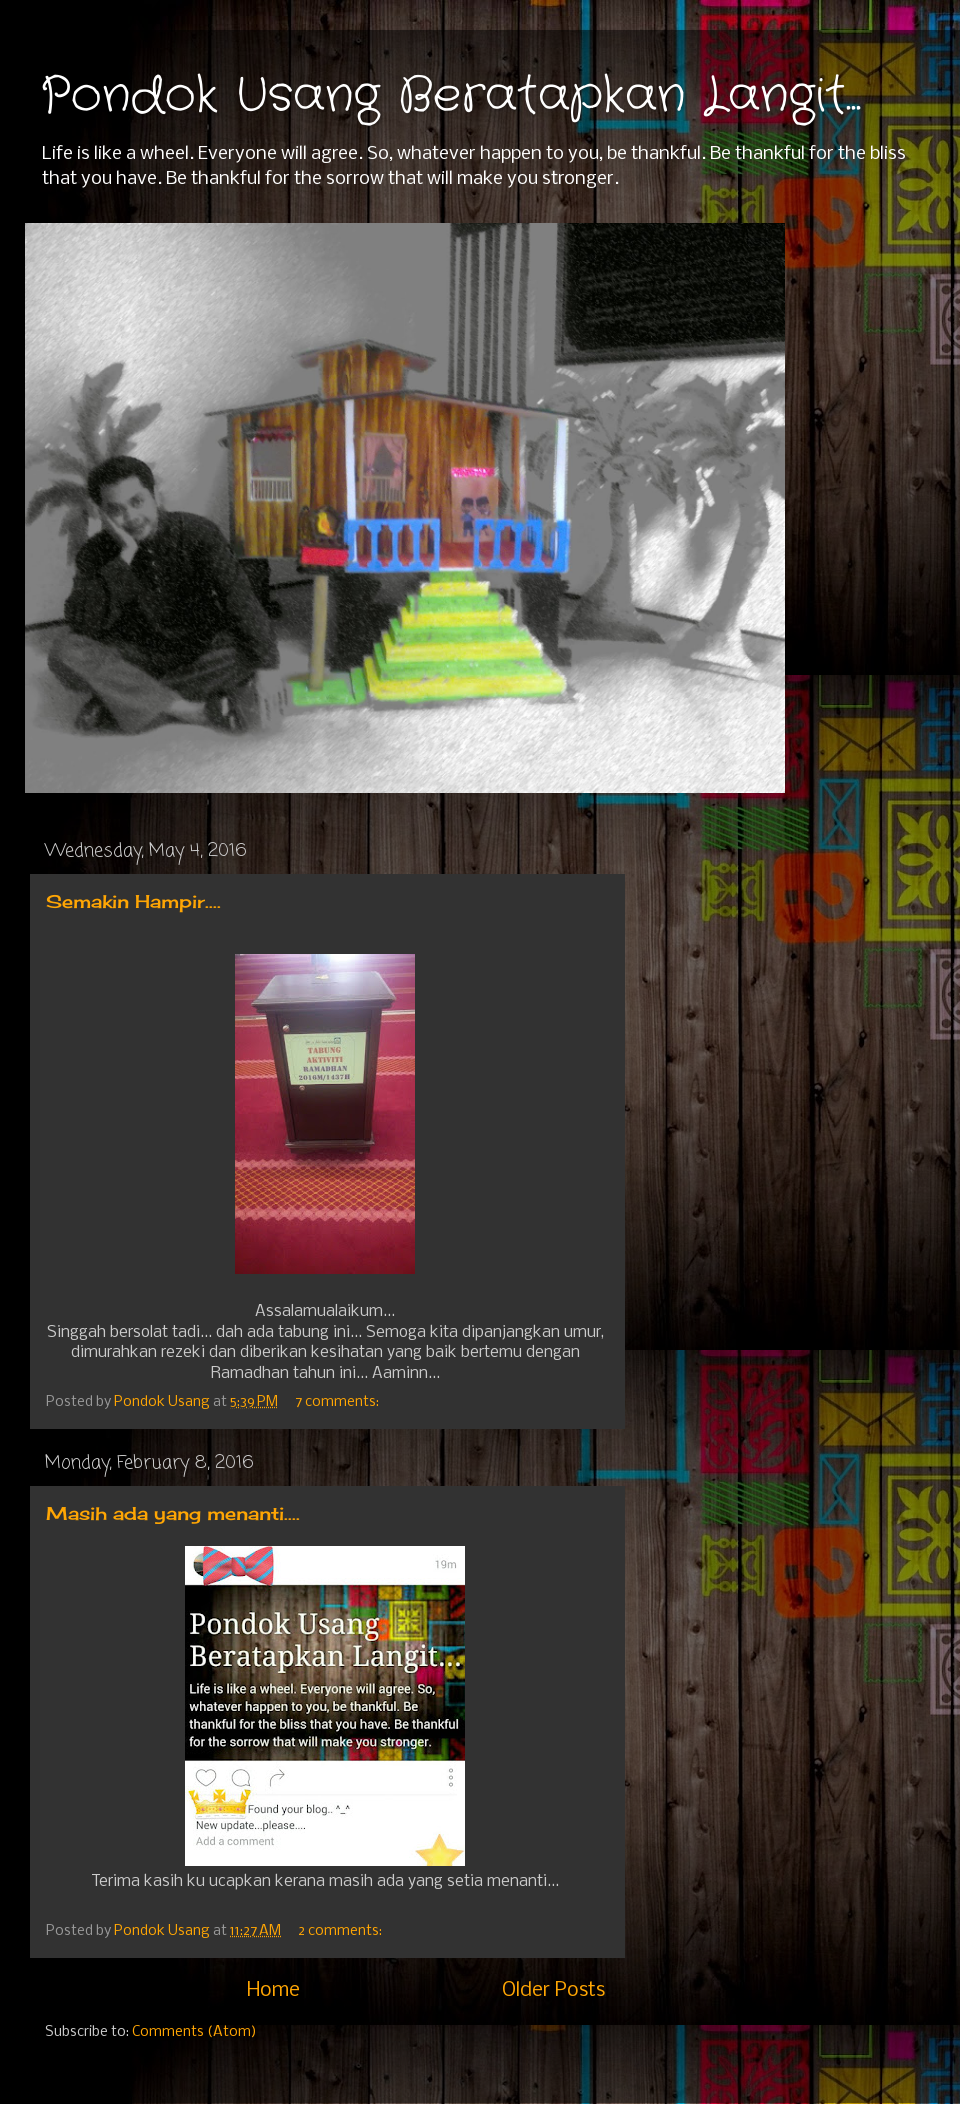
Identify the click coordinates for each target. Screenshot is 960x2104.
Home (273, 1990)
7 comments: (338, 1402)
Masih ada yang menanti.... (173, 1513)
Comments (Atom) (194, 2032)
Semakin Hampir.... (133, 901)
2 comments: (341, 1931)
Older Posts (553, 1990)
